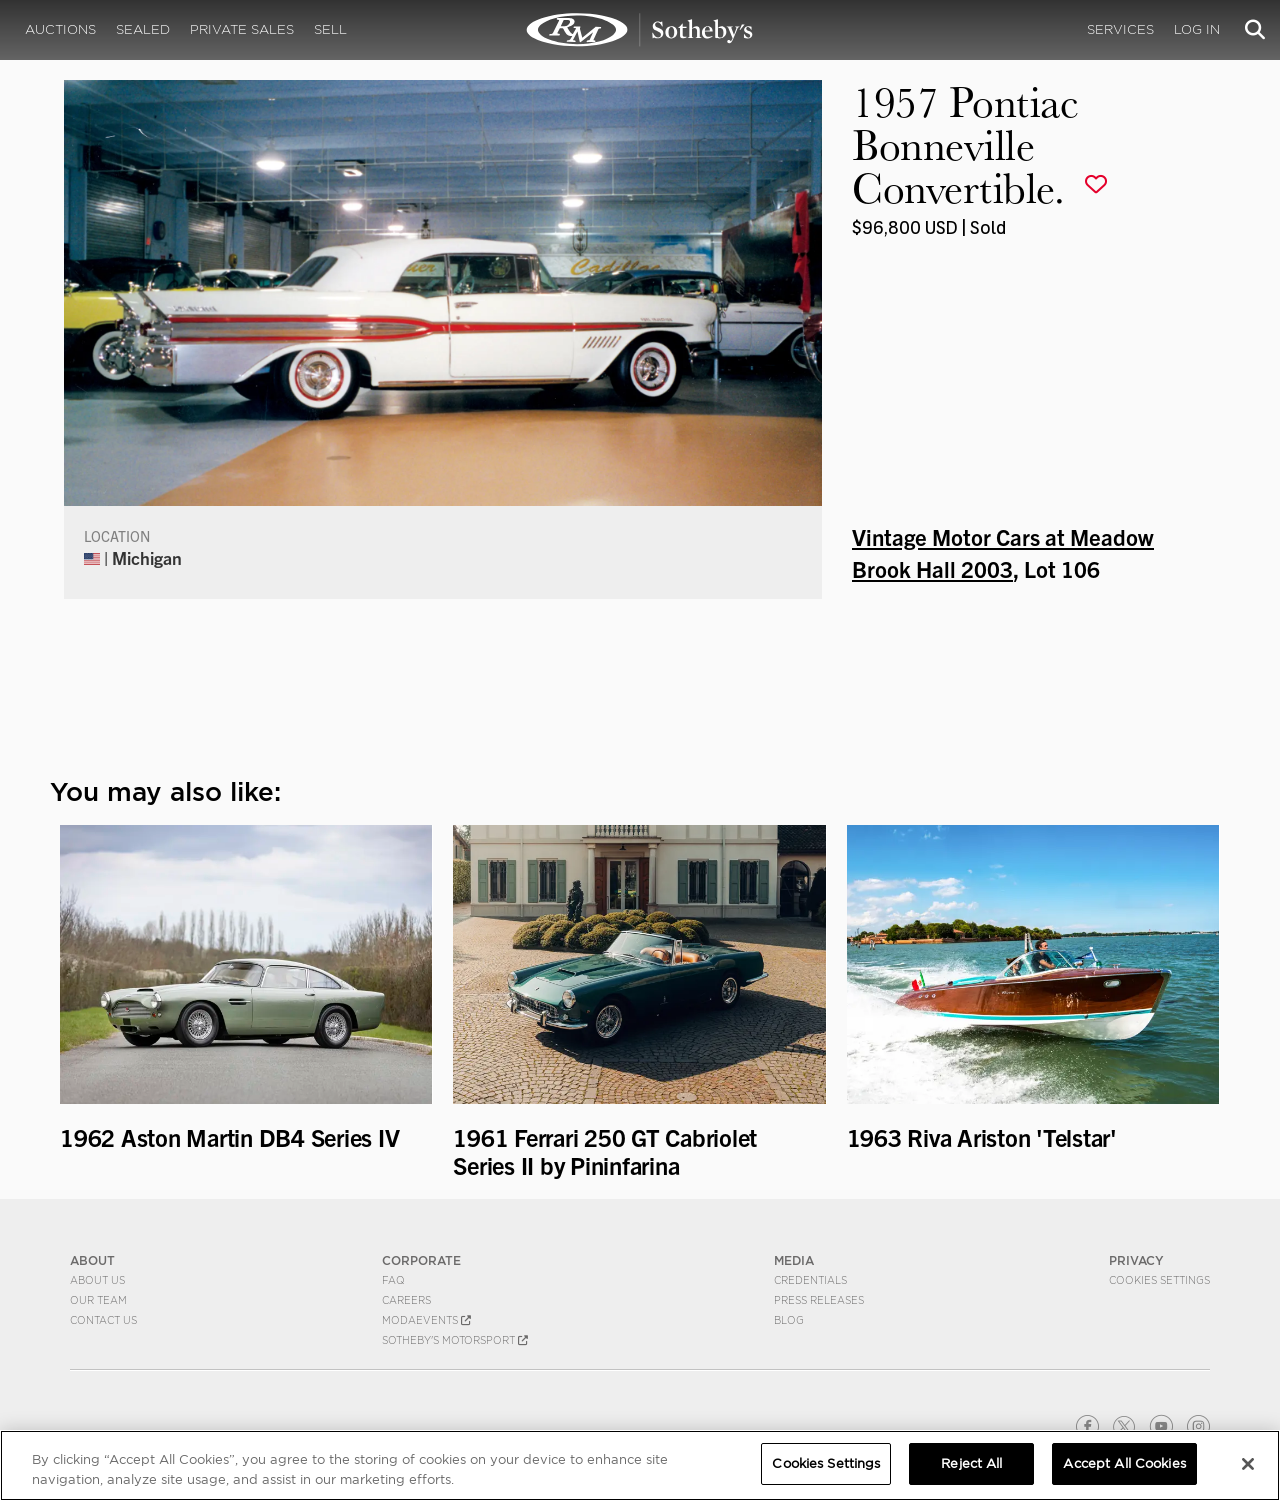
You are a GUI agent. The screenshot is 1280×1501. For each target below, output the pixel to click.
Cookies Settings (1159, 1280)
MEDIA (794, 1260)
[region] (640, 1465)
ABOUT (92, 1260)
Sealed (143, 29)
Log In (1197, 29)
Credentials (810, 1280)
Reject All (971, 1463)
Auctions (60, 29)
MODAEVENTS (426, 1320)
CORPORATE (421, 1260)
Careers (406, 1300)
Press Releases (819, 1300)
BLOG (789, 1320)
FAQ (393, 1280)
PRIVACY (1136, 1260)
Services (1120, 29)
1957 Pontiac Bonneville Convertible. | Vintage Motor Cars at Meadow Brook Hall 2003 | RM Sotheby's (640, 30)
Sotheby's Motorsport (455, 1340)
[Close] (1248, 1464)
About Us (97, 1280)
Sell (330, 29)
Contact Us (103, 1320)
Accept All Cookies (1124, 1463)
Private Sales (242, 29)
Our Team (98, 1300)
